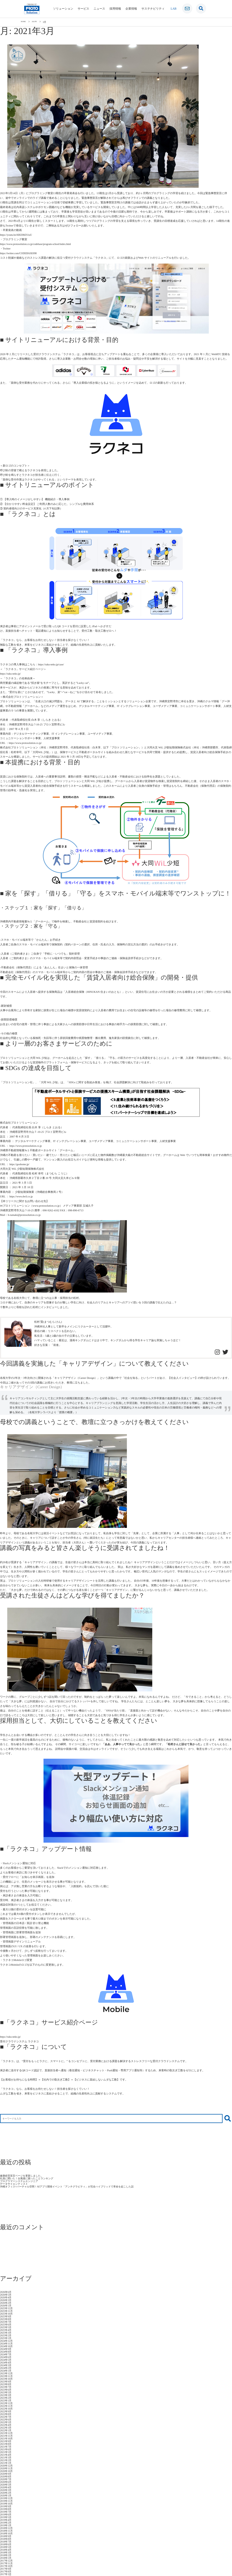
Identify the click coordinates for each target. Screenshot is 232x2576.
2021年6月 (6, 2449)
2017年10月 (7, 2566)
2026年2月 (6, 2302)
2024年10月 (7, 2346)
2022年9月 (6, 2411)
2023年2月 (6, 2397)
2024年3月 (6, 2365)
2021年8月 (6, 2443)
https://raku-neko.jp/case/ (52, 664)
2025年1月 (6, 2338)
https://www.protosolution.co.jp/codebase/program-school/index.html (38, 244)
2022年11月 (6, 2406)
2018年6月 (6, 2544)
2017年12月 (7, 2560)
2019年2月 (6, 2522)
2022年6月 (6, 2419)
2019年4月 (6, 2519)
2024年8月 (6, 2351)
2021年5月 (6, 2452)
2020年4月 (6, 2487)
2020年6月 (6, 2481)
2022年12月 (7, 2403)
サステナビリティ (153, 8)
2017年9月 (6, 2568)
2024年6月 (6, 2357)
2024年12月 (7, 2340)
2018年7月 (6, 2541)
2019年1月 (6, 2525)
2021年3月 (6, 2457)
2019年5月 (6, 2517)
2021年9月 (6, 2441)
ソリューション (63, 8)
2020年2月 (6, 2492)
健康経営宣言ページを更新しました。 (23, 2175)
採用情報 (115, 8)
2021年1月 (6, 2462)
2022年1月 (6, 2430)
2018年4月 (6, 2549)
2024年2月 (6, 2368)
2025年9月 (6, 2316)
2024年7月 (6, 2354)
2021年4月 (6, 2454)
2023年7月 (6, 2387)
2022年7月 (6, 2416)
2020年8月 (6, 2476)
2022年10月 (7, 2408)
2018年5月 (6, 2547)
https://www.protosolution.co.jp (26, 1145)
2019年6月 (6, 2514)
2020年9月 (6, 2473)
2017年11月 (6, 2563)
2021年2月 (6, 2460)
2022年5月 (6, 2422)
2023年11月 (6, 2376)
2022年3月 (6, 2427)
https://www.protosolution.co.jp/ (26, 743)
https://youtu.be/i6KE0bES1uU (17, 234)
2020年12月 (7, 2465)
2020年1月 (6, 2495)
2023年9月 (6, 2381)
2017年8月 (6, 2571)
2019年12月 (7, 2498)
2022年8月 (6, 2414)
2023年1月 (6, 2400)
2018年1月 (6, 2557)
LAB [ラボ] (174, 8)
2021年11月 (6, 2435)
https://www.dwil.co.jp (21, 1196)
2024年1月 (6, 2370)
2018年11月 (6, 2530)
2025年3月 (6, 2332)
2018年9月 (6, 2536)
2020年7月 (6, 2479)
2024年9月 (6, 2349)
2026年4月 (6, 2297)
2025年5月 (6, 2327)
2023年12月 (7, 2373)
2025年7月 (6, 2321)
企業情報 (131, 8)
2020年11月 (6, 2468)
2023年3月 (6, 2395)
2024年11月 (6, 2343)
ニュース (99, 8)
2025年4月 (6, 2330)
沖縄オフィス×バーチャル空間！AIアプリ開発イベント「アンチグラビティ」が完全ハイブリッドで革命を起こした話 (71, 2186)
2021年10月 (7, 2438)
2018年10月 (7, 2533)
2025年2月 (6, 2335)
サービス (83, 8)
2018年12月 (7, 2528)
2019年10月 (7, 2503)
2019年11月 (6, 2500)
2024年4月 (6, 2362)
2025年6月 (6, 2324)
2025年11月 (6, 2311)
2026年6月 (6, 2292)
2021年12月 (7, 2433)
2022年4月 (6, 2425)
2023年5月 (6, 2392)
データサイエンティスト (15, 2183)
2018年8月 (6, 2538)
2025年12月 (7, 2308)
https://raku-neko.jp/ (11, 673)
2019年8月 (6, 2509)
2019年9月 (6, 2506)
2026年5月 (6, 2294)
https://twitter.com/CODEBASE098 (19, 253)
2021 (37, 22)
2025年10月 (7, 2313)
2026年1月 (6, 2305)
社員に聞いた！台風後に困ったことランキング (28, 2178)
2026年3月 (6, 2300)
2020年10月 (7, 2471)
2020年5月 (6, 2484)
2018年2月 (6, 2555)
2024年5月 (6, 2359)
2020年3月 (6, 2490)
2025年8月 (6, 2319)
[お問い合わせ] (187, 8)
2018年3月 (6, 2552)
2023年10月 (7, 2378)
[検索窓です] (201, 8)
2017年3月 (6, 2574)
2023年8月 (6, 2384)
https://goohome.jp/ (20, 1164)
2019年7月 (6, 2511)
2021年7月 (6, 2446)
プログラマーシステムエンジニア (20, 2181)
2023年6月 (6, 2389)
